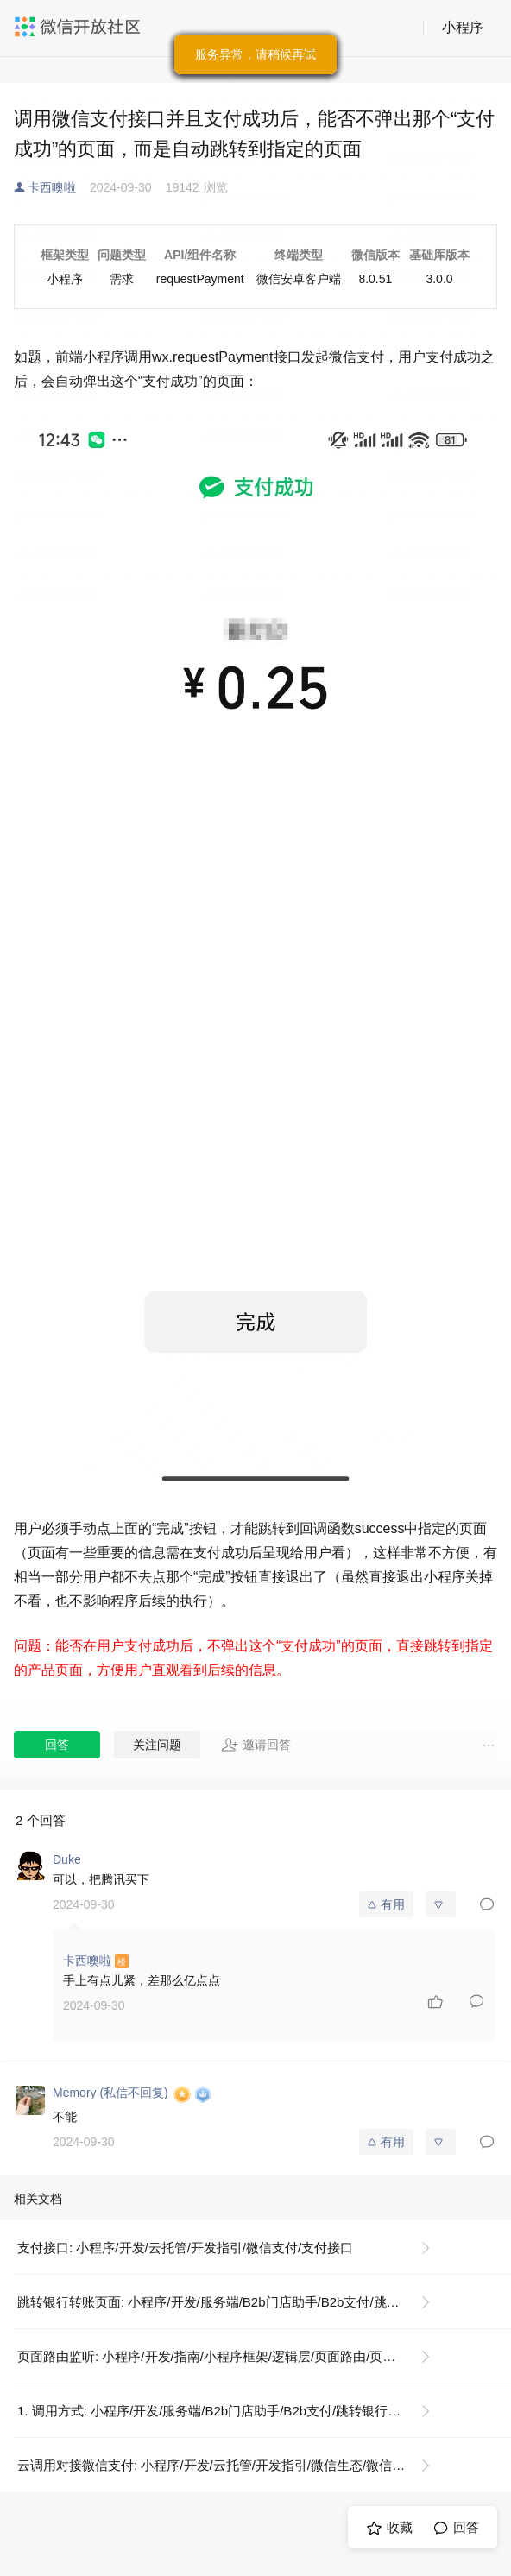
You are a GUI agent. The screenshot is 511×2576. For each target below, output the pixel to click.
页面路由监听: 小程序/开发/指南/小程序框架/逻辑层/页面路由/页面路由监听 (231, 2356)
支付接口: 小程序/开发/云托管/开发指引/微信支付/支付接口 (185, 2247)
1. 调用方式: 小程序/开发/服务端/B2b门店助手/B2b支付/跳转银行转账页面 (228, 2410)
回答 (57, 1745)
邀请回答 (256, 1745)
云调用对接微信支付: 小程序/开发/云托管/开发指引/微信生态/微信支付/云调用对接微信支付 (231, 2465)
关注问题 (157, 1745)
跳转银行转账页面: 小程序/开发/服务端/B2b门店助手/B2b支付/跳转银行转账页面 (231, 2302)
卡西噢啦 (52, 187)
